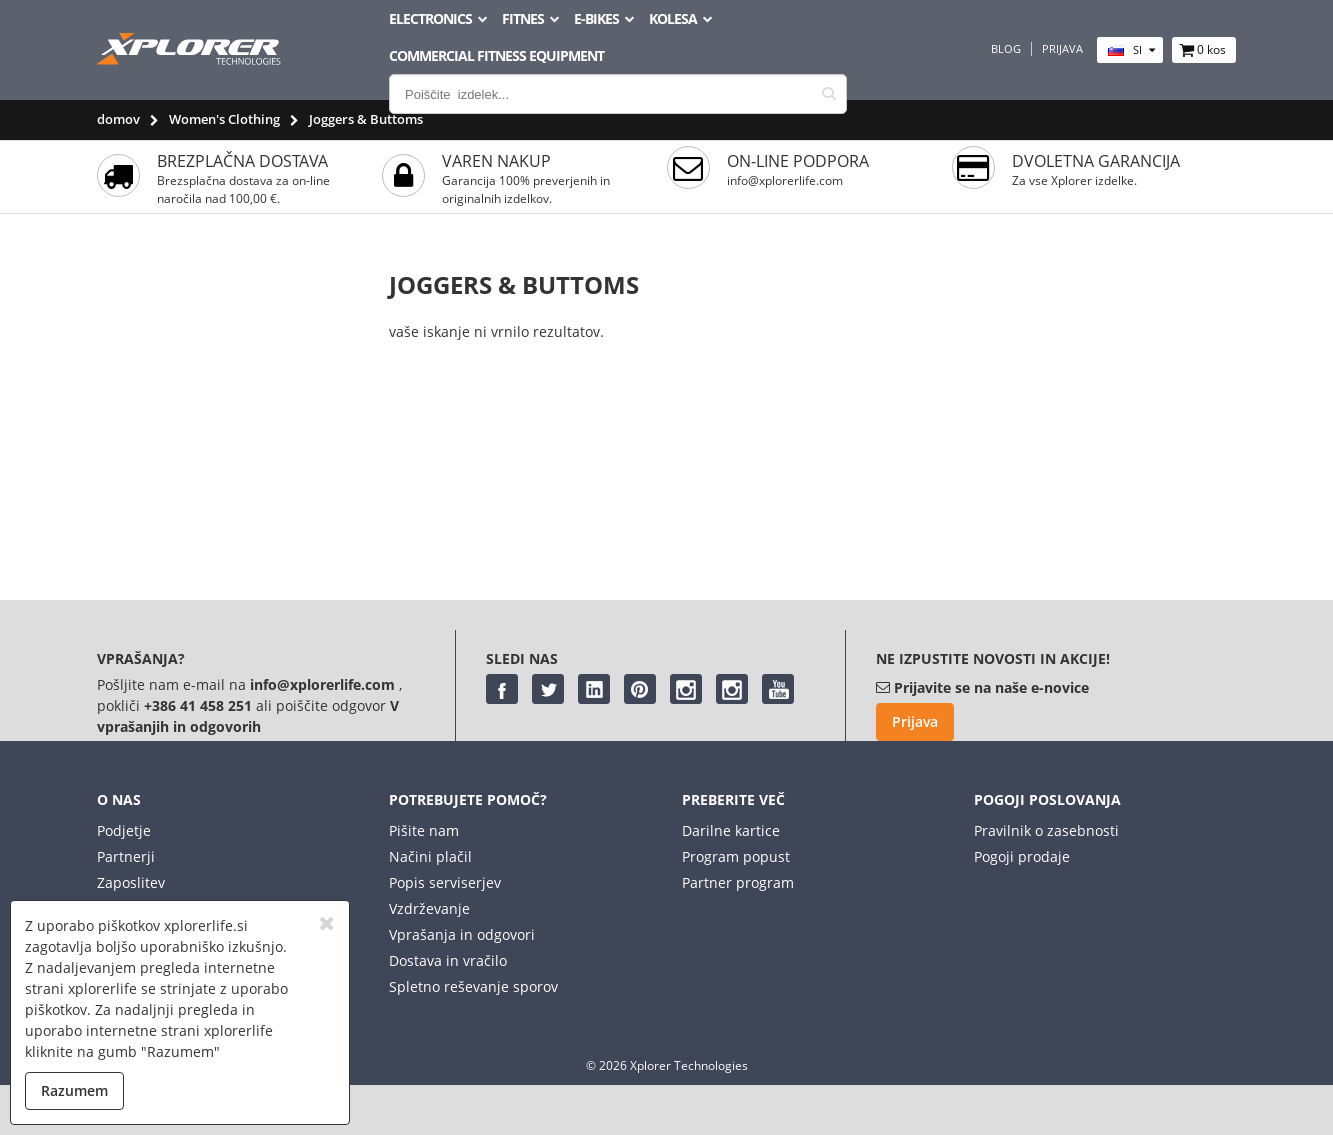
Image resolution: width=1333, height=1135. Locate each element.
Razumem (74, 1090)
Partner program (738, 882)
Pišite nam (424, 830)
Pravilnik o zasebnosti (1046, 830)
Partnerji (126, 856)
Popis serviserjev (445, 882)
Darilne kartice (731, 830)
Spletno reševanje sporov (473, 986)
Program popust (736, 856)
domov (118, 119)
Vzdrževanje (429, 908)
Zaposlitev (131, 882)
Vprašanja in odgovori (462, 934)
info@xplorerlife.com (785, 180)
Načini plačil (430, 856)
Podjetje (124, 830)
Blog (1006, 49)
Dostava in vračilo (448, 960)
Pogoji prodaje (1022, 856)
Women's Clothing (224, 119)
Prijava (1062, 49)
